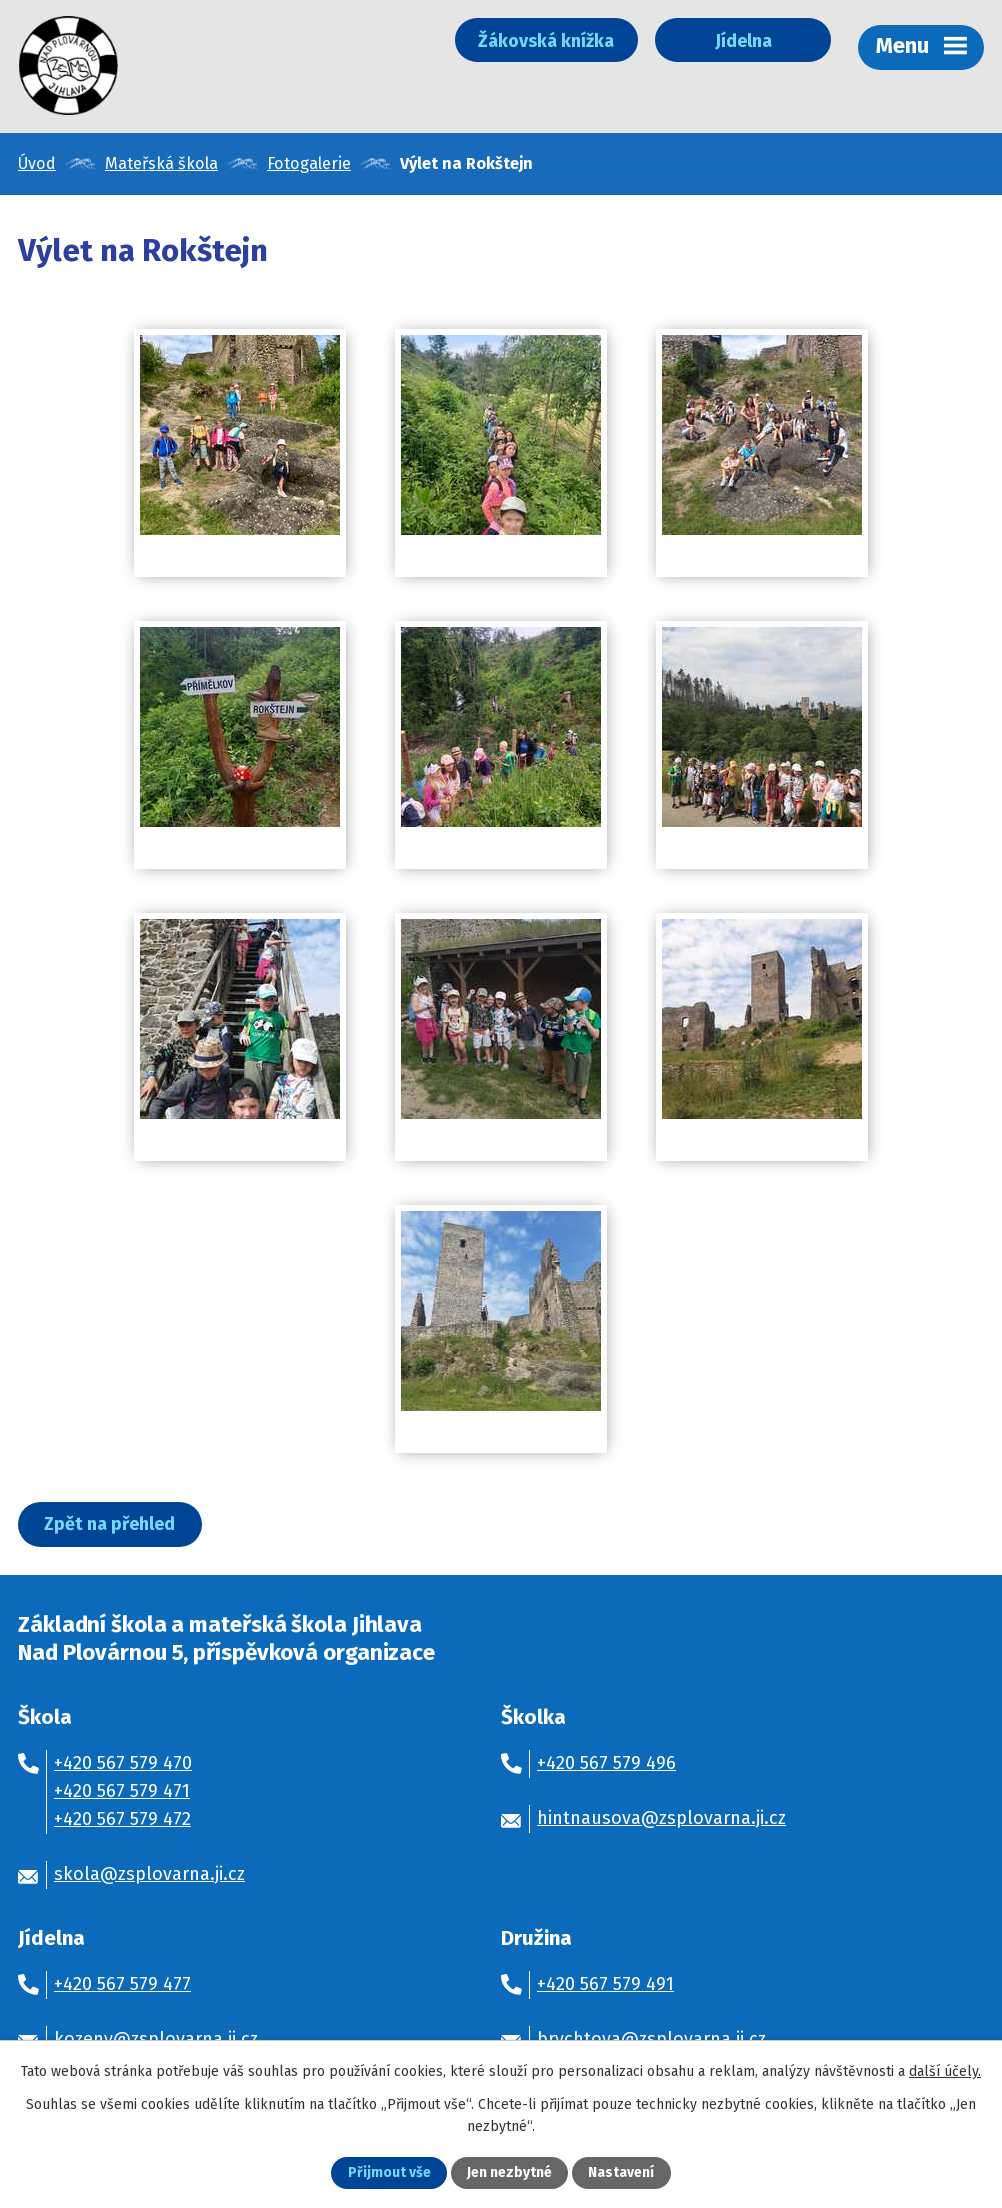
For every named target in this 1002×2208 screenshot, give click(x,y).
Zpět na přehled (110, 1526)
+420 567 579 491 (605, 1986)
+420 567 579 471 (122, 1793)
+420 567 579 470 (123, 1765)
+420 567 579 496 (606, 1765)
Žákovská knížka (535, 41)
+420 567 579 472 (122, 1821)
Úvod (37, 165)
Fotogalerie (309, 165)
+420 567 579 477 (122, 1986)
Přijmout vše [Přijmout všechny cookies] (389, 2173)
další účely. (945, 2071)
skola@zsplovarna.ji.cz (149, 1876)
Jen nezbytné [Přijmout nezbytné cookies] (509, 2173)
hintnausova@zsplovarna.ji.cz (661, 1820)
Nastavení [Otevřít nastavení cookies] (621, 2173)
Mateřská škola (161, 165)
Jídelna (738, 41)
